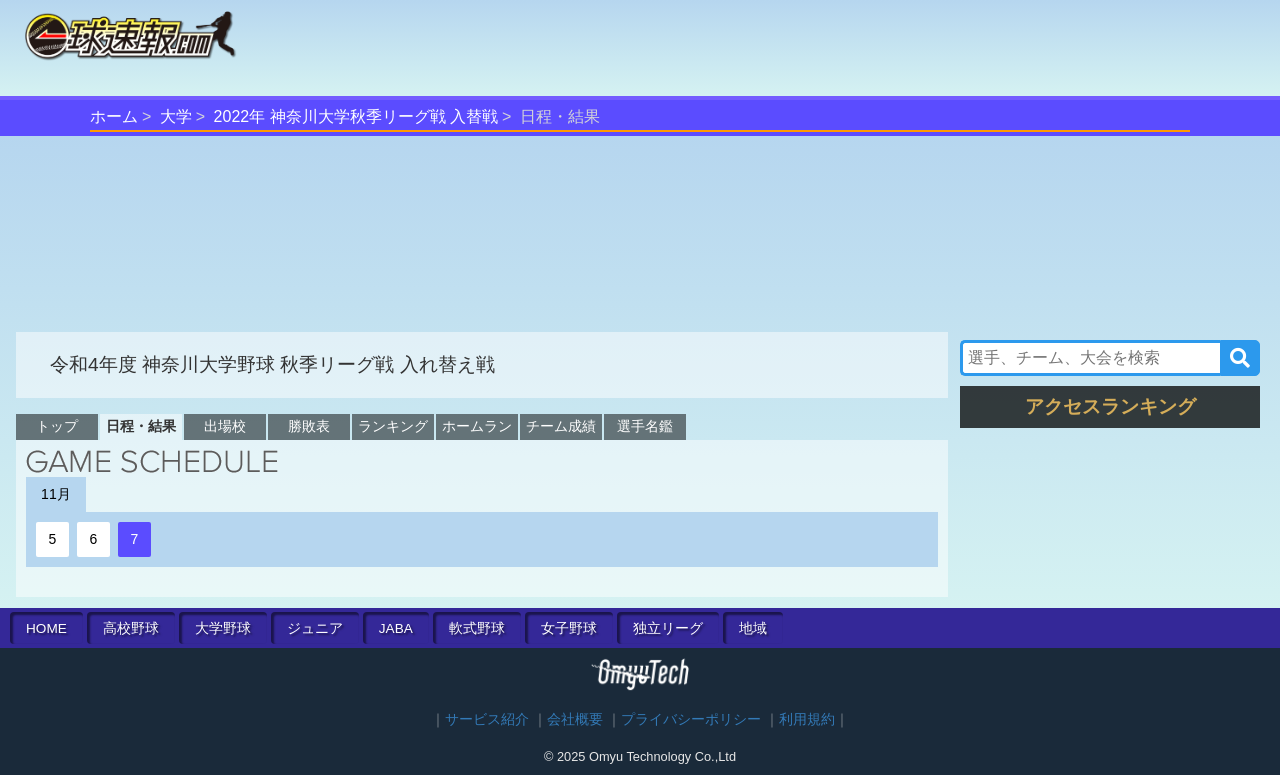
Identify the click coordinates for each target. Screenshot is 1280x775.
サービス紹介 (487, 719)
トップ (57, 426)
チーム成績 (561, 426)
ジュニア (315, 628)
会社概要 (575, 719)
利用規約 (807, 719)
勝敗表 (309, 426)
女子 (569, 628)
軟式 (477, 628)
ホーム (114, 116)
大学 (176, 116)
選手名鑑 (645, 426)
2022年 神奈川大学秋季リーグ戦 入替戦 (356, 116)
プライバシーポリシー (691, 719)
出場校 (225, 426)
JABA (396, 628)
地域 (753, 628)
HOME (46, 628)
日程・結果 (141, 426)
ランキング (393, 426)
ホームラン (477, 426)
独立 (668, 628)
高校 (131, 628)
